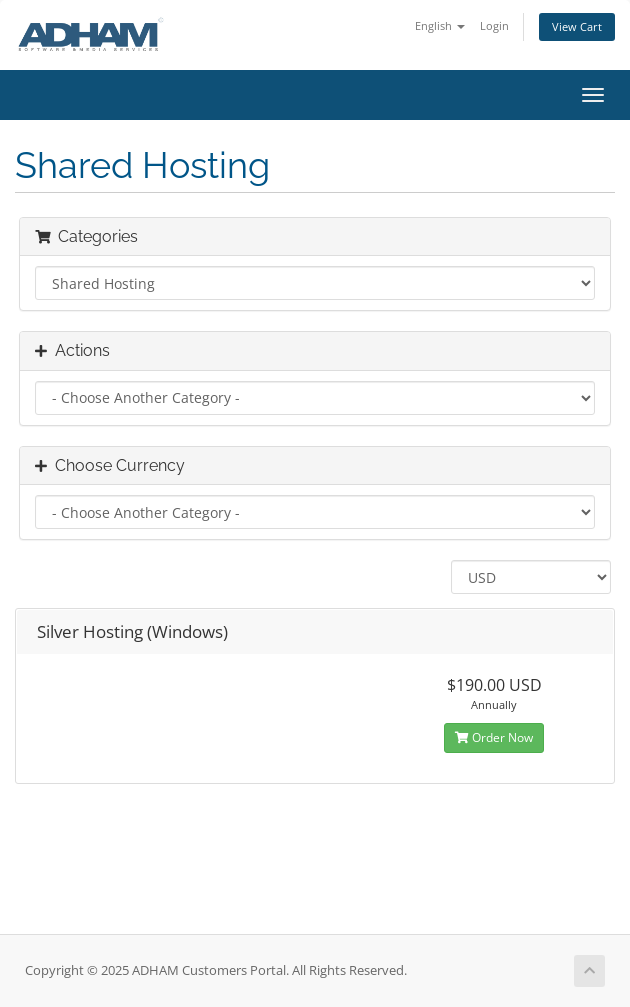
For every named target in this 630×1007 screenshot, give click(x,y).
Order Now (494, 737)
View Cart (577, 26)
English (440, 25)
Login (494, 25)
